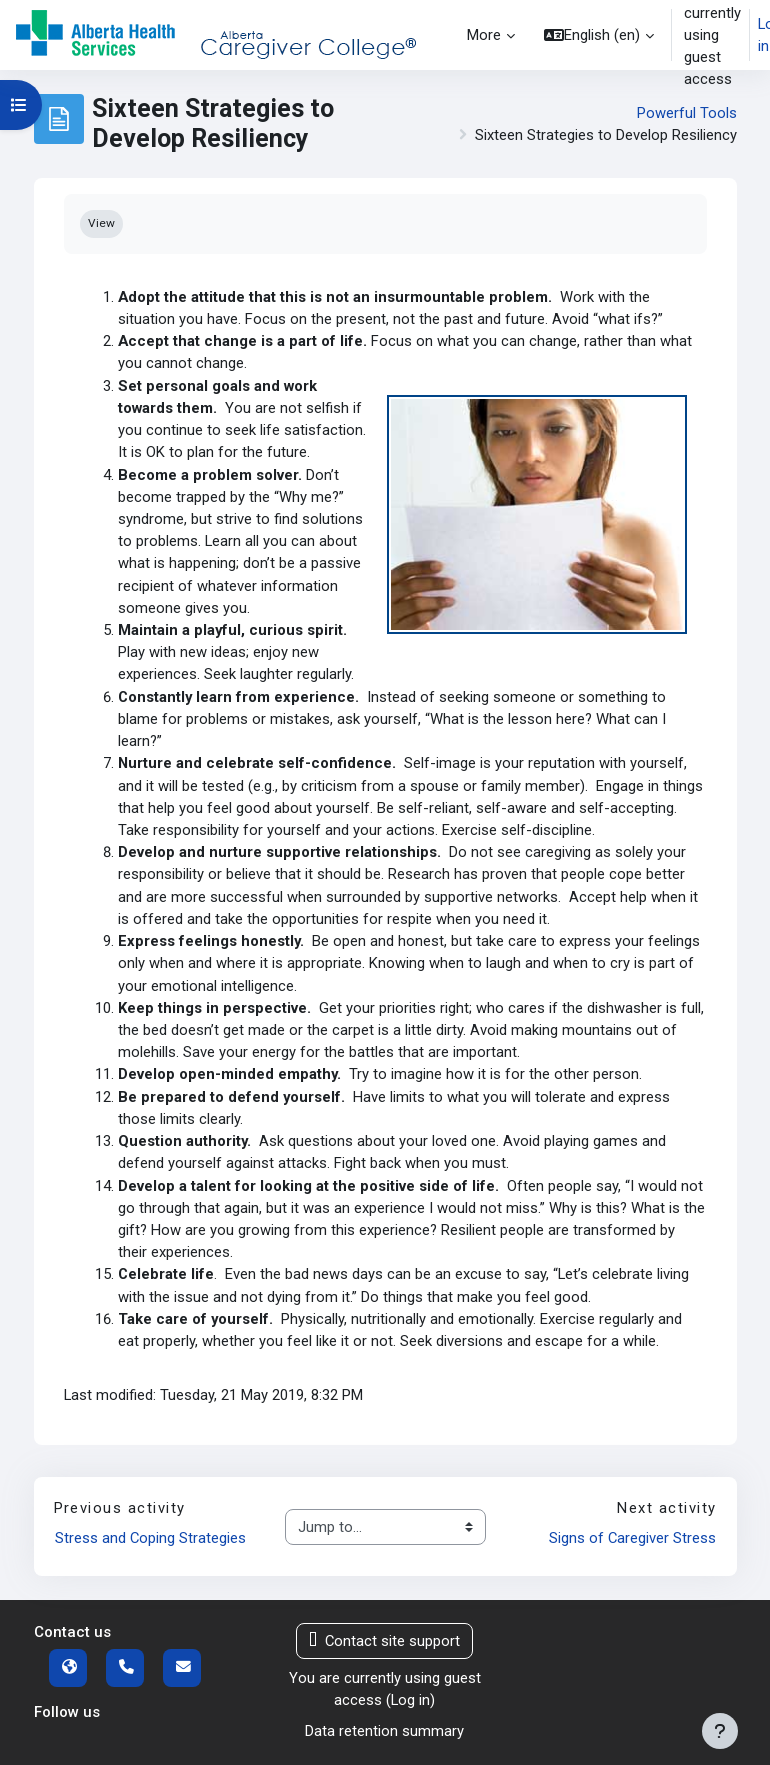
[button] (599, 35)
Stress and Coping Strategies (150, 1538)
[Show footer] (720, 1731)
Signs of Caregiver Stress (632, 1538)
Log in (410, 1700)
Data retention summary (384, 1731)
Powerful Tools (687, 113)
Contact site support (384, 1641)
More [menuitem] (484, 35)
